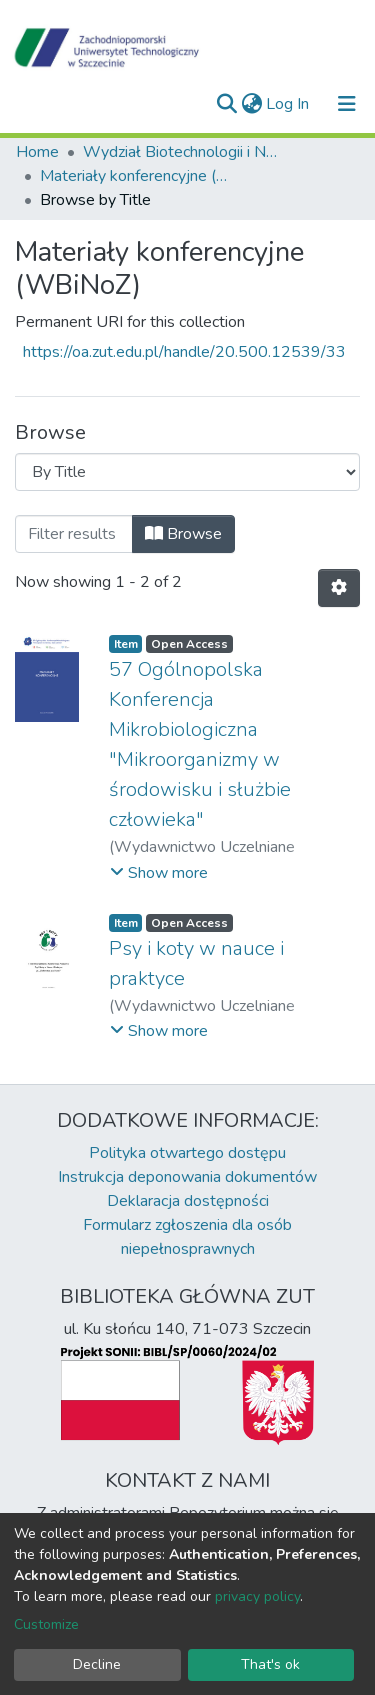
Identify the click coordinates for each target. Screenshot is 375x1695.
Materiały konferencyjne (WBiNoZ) (140, 176)
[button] (251, 104)
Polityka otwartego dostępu (187, 1153)
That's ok (270, 1664)
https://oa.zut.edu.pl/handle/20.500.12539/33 (184, 352)
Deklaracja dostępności (188, 1201)
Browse (183, 534)
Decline (97, 1664)
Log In (288, 104)
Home (37, 152)
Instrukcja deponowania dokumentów (187, 1177)
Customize (46, 1624)
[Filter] (74, 534)
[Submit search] (226, 104)
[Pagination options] (339, 588)
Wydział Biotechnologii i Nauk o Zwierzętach (183, 152)
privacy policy (257, 1596)
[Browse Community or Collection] (187, 472)
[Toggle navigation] (347, 104)
